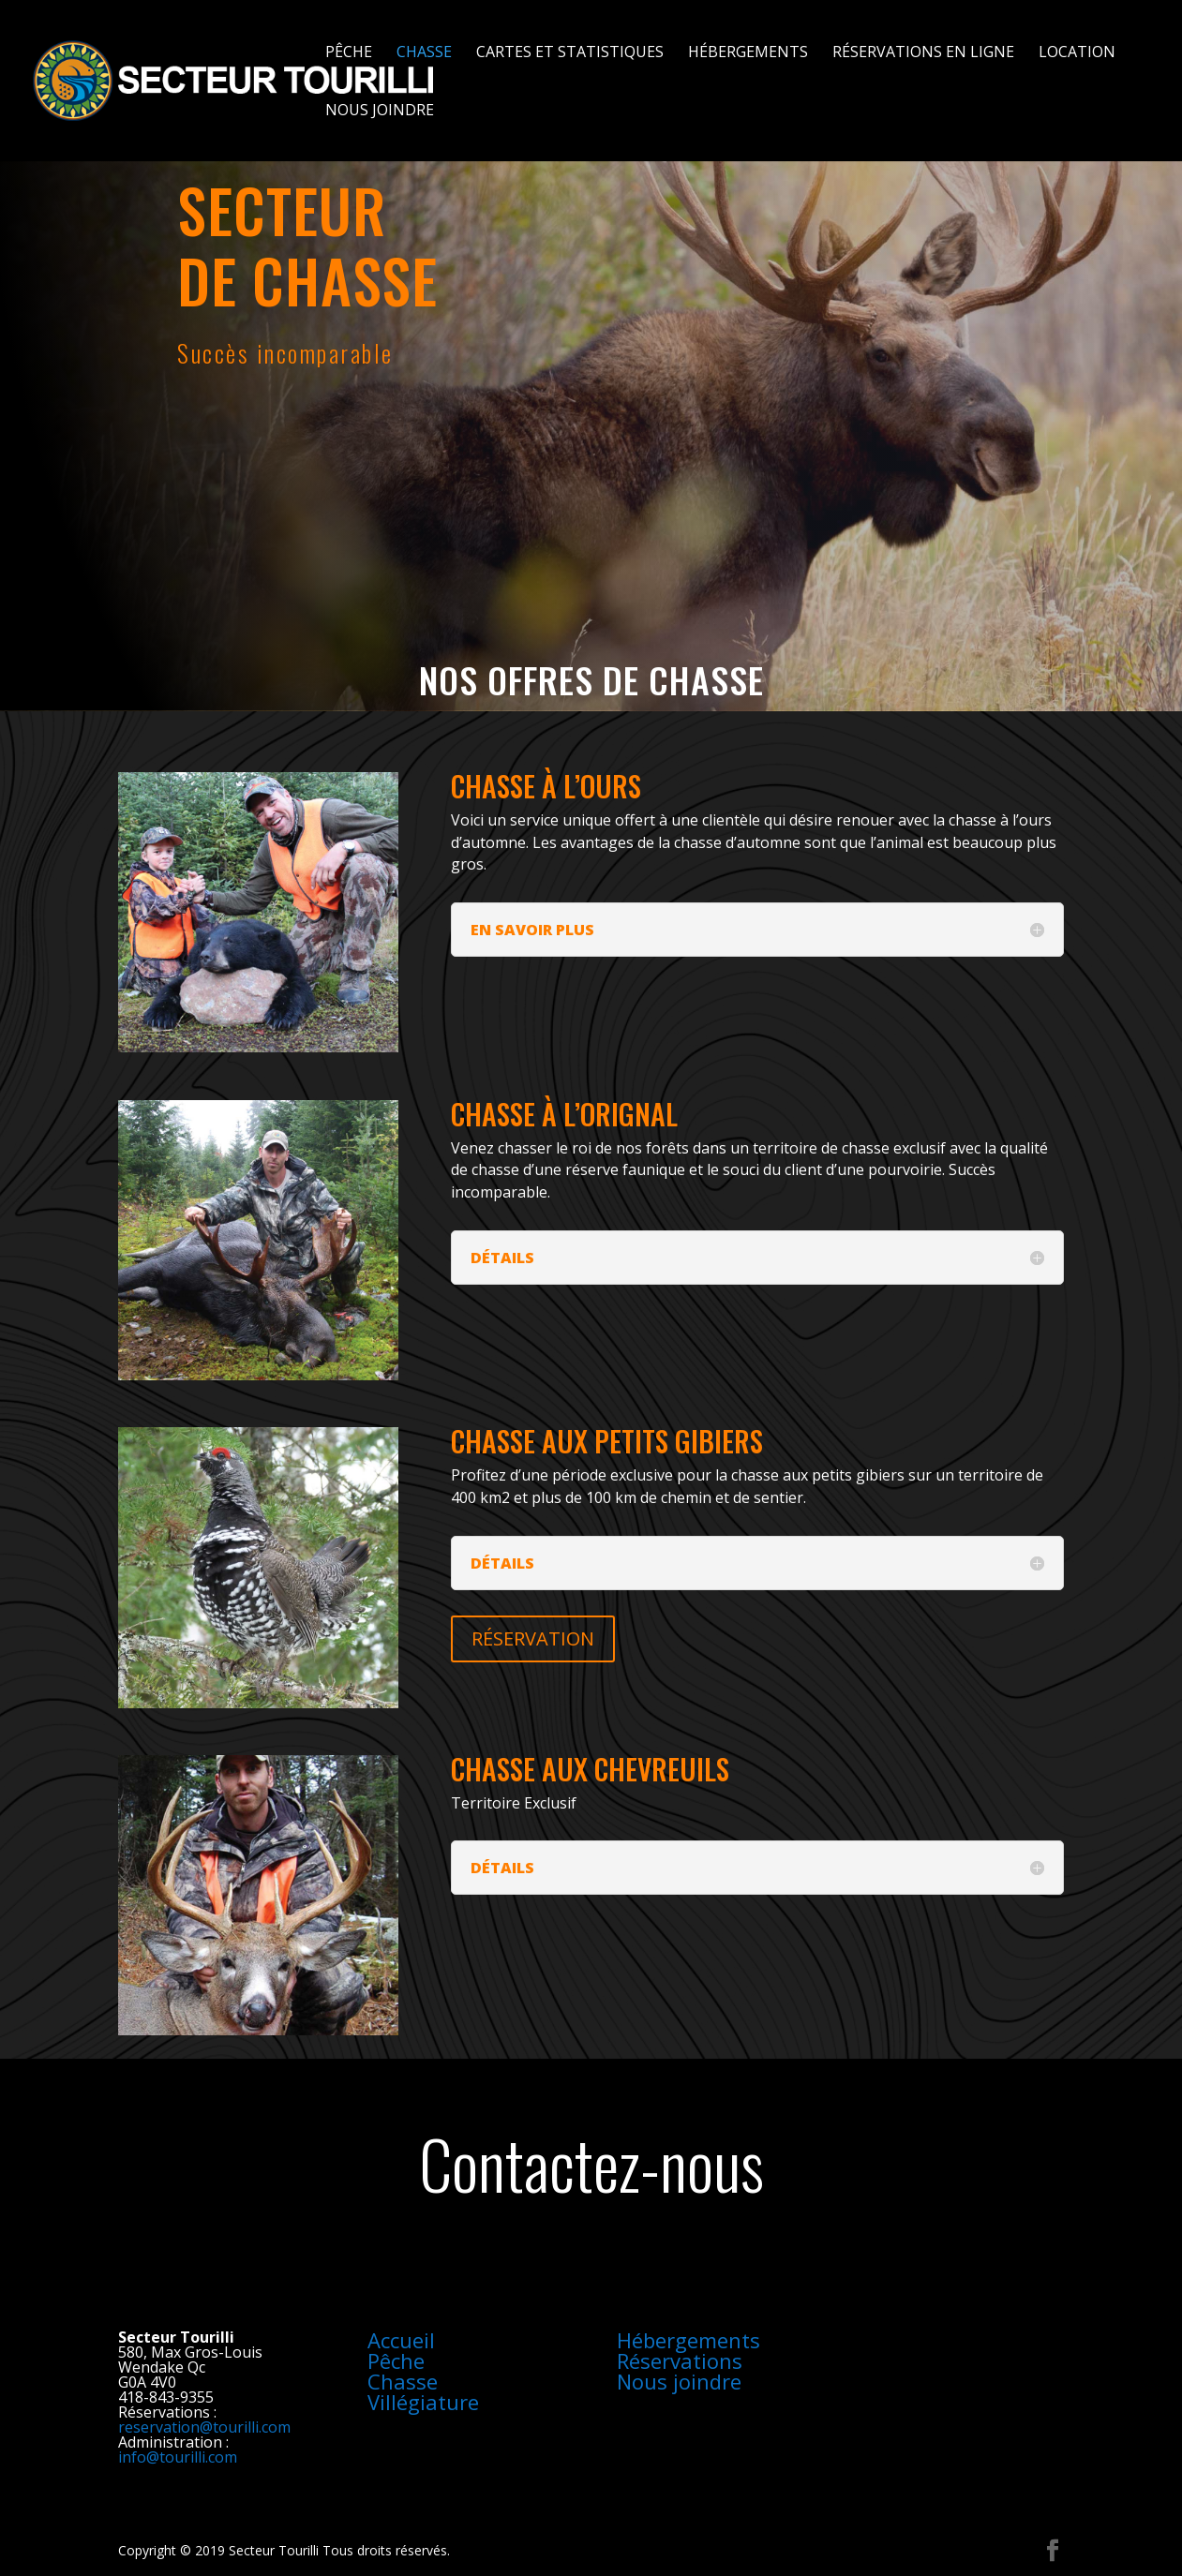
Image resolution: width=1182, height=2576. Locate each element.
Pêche (348, 53)
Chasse (424, 53)
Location (1077, 53)
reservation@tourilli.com (204, 2427)
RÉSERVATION (532, 1638)
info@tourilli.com (177, 2457)
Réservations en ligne (923, 53)
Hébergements (748, 53)
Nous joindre (379, 111)
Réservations (679, 2360)
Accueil (401, 2340)
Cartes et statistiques (570, 53)
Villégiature (423, 2402)
